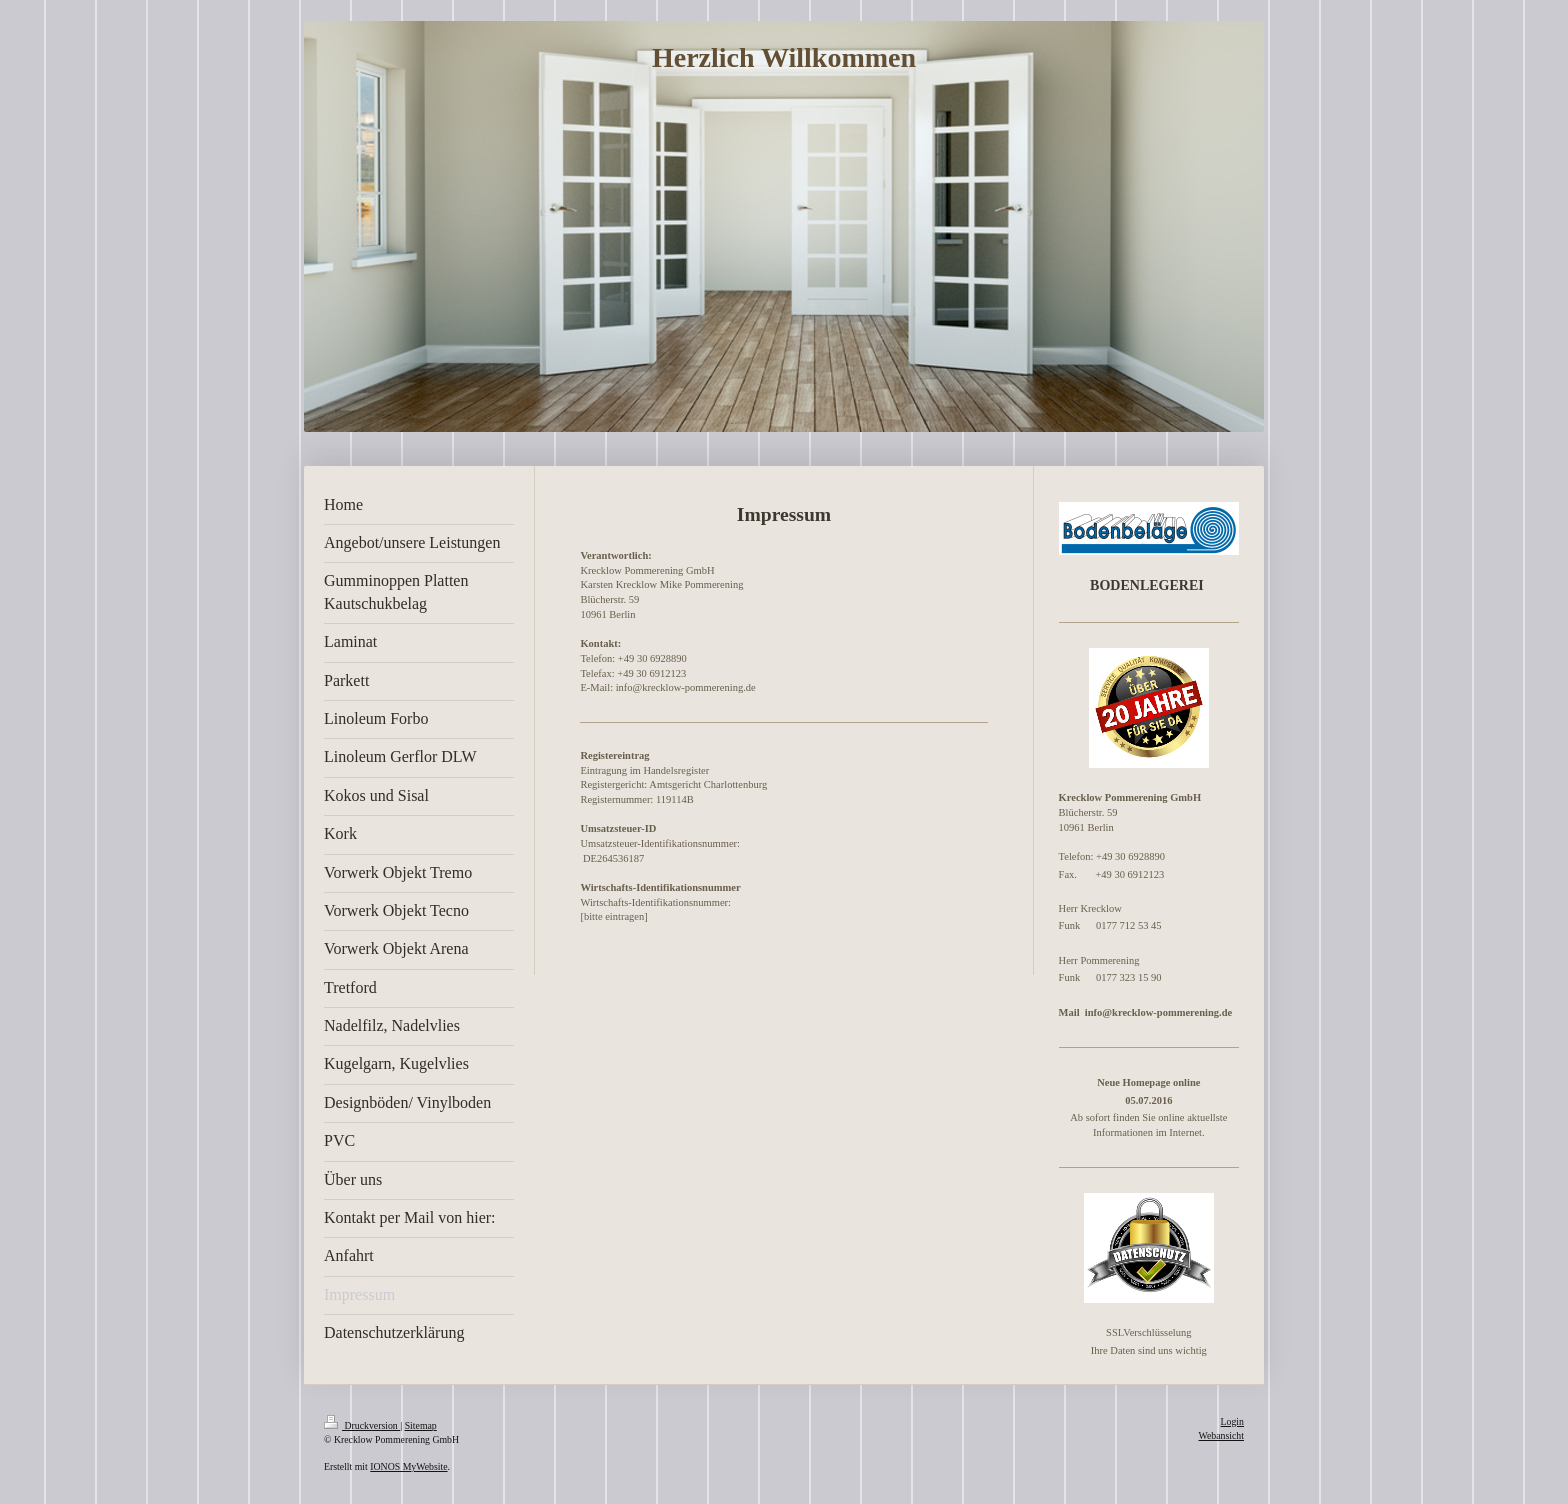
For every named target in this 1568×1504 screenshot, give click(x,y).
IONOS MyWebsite (408, 1466)
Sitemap (421, 1425)
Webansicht (1221, 1435)
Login (1232, 1421)
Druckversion (362, 1425)
